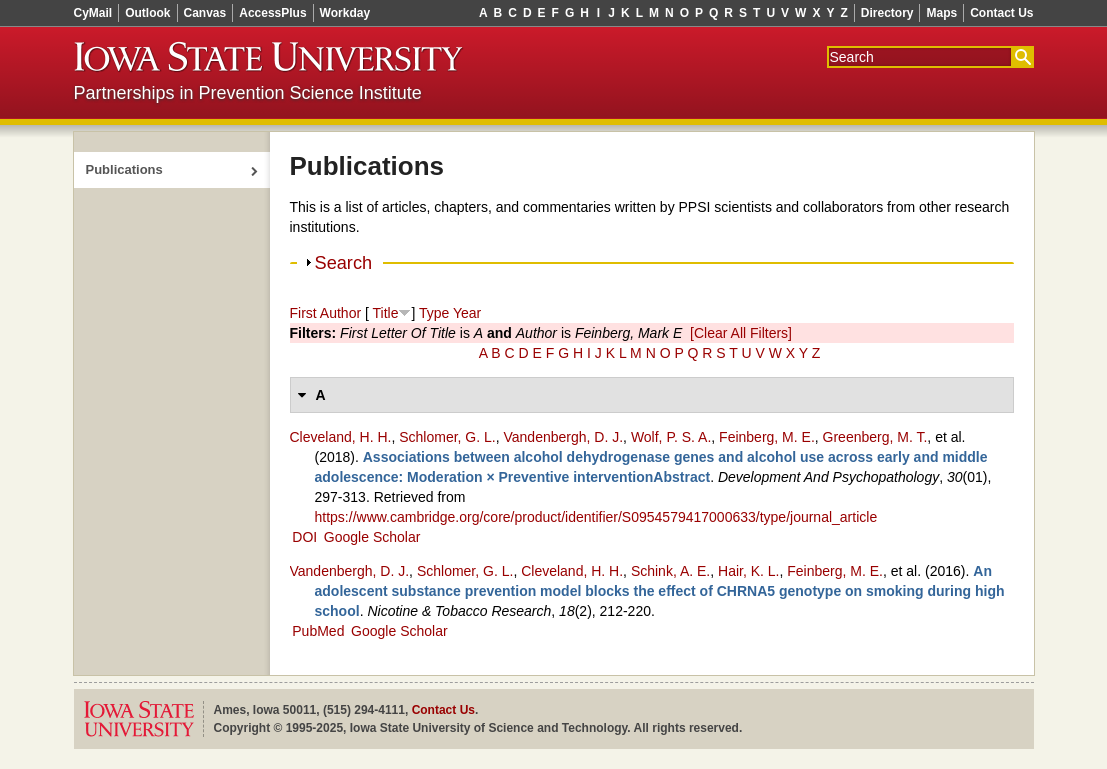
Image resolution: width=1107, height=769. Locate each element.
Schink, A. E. (670, 571)
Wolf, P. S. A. (671, 437)
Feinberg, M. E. (767, 437)
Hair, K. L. (748, 571)
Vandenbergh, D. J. (563, 437)
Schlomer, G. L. (447, 437)
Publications (124, 169)
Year (467, 313)
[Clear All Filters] (741, 333)
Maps (941, 13)
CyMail (93, 13)
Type (434, 313)
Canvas (205, 13)
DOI (304, 537)
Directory (887, 13)
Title (386, 313)
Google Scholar (372, 537)
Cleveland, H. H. (341, 437)
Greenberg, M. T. (875, 437)
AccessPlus (272, 13)
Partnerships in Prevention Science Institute (248, 93)
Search (344, 263)
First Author (326, 313)
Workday (345, 13)
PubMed (318, 631)
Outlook (147, 13)
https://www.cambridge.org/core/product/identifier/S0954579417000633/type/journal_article (596, 517)
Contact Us (1001, 13)
